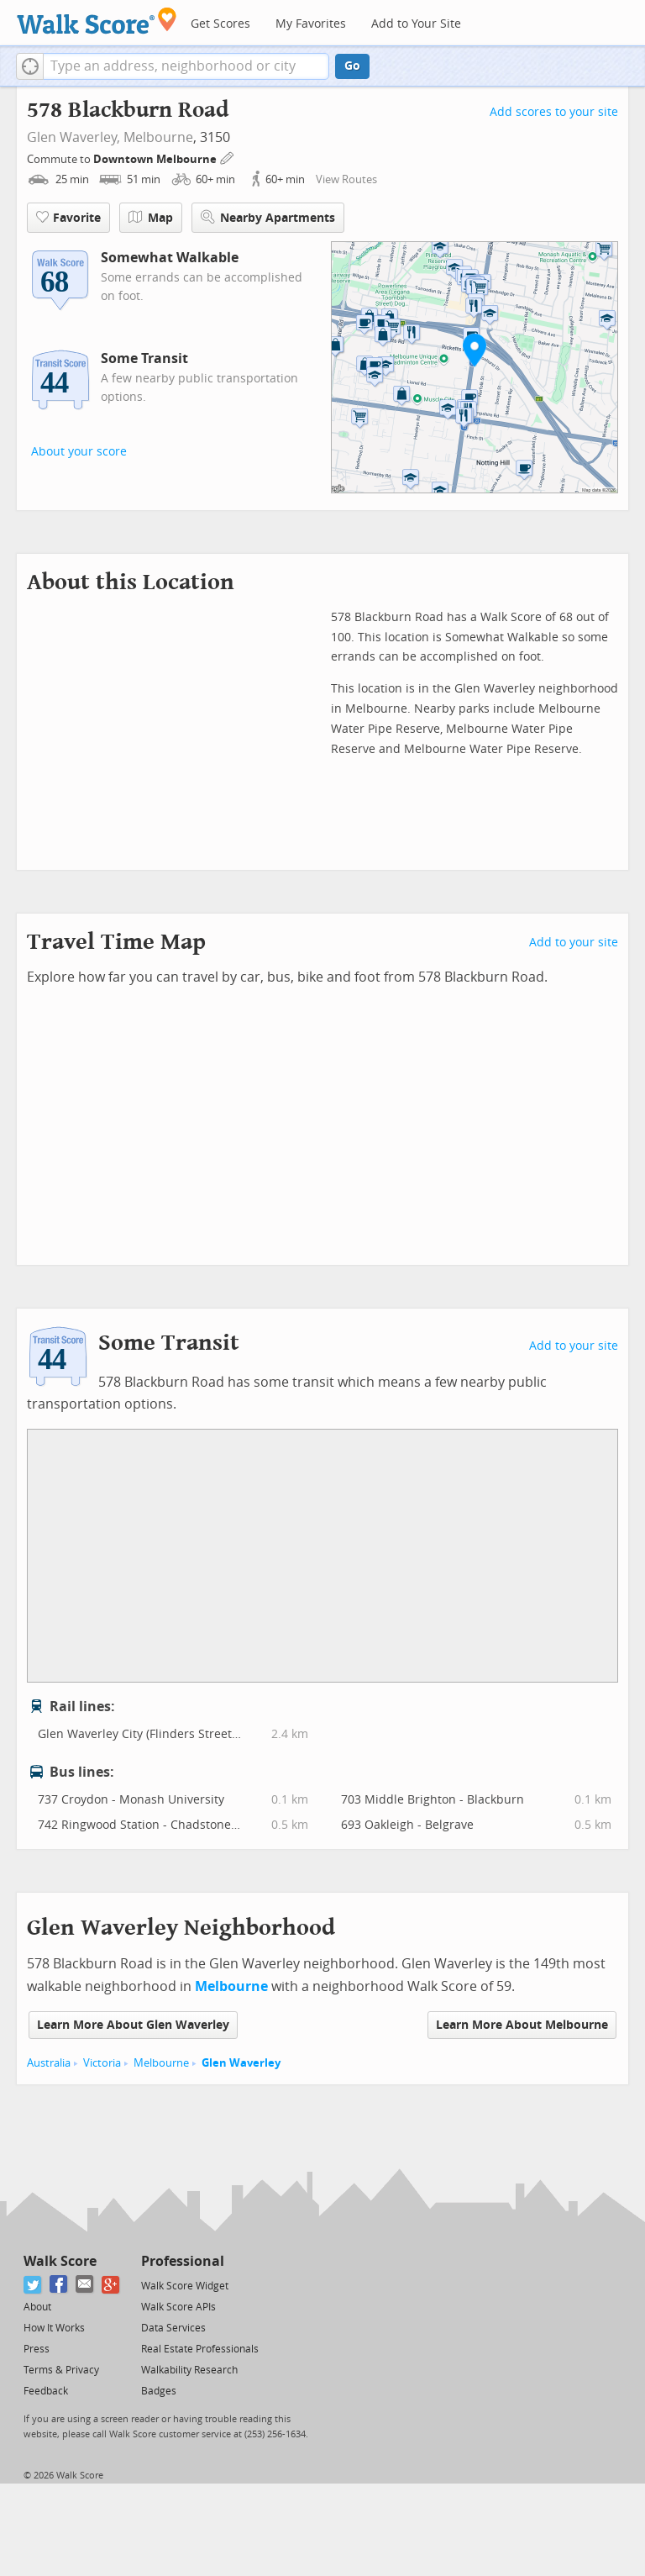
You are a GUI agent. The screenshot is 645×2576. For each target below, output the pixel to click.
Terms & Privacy (61, 2370)
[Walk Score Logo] (97, 20)
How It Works (54, 2328)
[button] (30, 66)
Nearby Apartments (268, 217)
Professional (182, 2261)
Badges (158, 2391)
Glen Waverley (241, 2063)
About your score (79, 452)
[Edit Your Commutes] (227, 157)
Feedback (46, 2391)
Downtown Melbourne (156, 159)
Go (352, 66)
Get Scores (220, 24)
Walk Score (60, 2261)
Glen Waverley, (73, 137)
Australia (49, 2063)
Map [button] (150, 217)
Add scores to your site (554, 112)
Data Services (173, 2328)
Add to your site (573, 942)
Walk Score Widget (184, 2286)
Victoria (102, 2063)
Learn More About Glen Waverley (133, 2025)
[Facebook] (59, 2284)
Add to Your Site (416, 24)
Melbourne (158, 137)
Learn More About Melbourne (522, 2025)
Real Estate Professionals (200, 2349)
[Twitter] (33, 2284)
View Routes (346, 179)
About (37, 2307)
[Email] (85, 2284)
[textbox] (186, 66)
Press (37, 2349)
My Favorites (310, 24)
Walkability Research (189, 2370)
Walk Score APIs (178, 2307)
